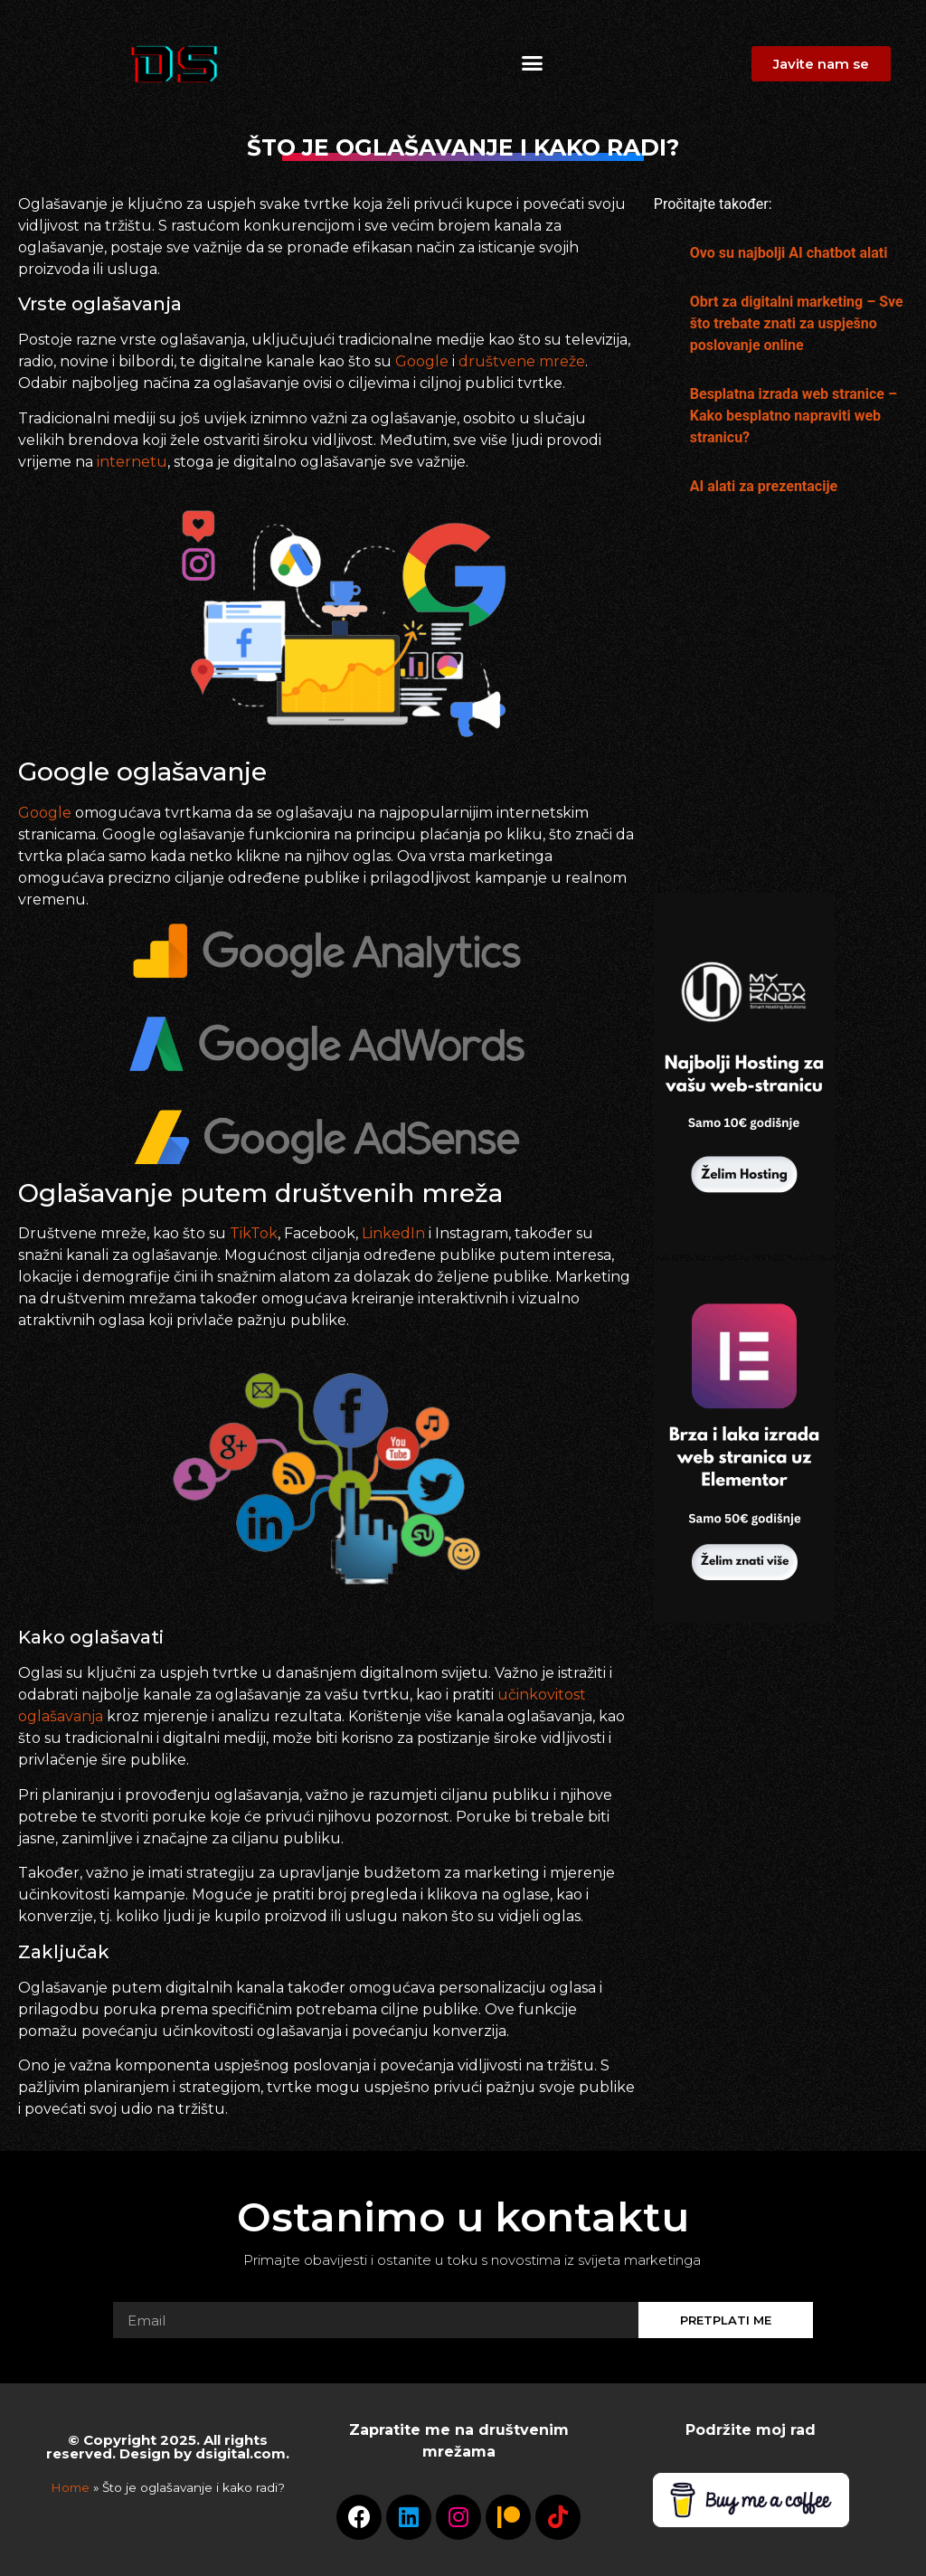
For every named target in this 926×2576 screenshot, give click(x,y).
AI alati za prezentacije (763, 486)
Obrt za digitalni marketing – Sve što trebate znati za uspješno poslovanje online (796, 323)
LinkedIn (395, 1233)
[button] (532, 63)
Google (423, 361)
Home (70, 2487)
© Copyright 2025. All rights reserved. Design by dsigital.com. (167, 2446)
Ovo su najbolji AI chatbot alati (789, 252)
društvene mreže (521, 361)
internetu (132, 461)
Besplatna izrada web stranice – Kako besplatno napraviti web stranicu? (793, 415)
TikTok (254, 1233)
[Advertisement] (744, 705)
